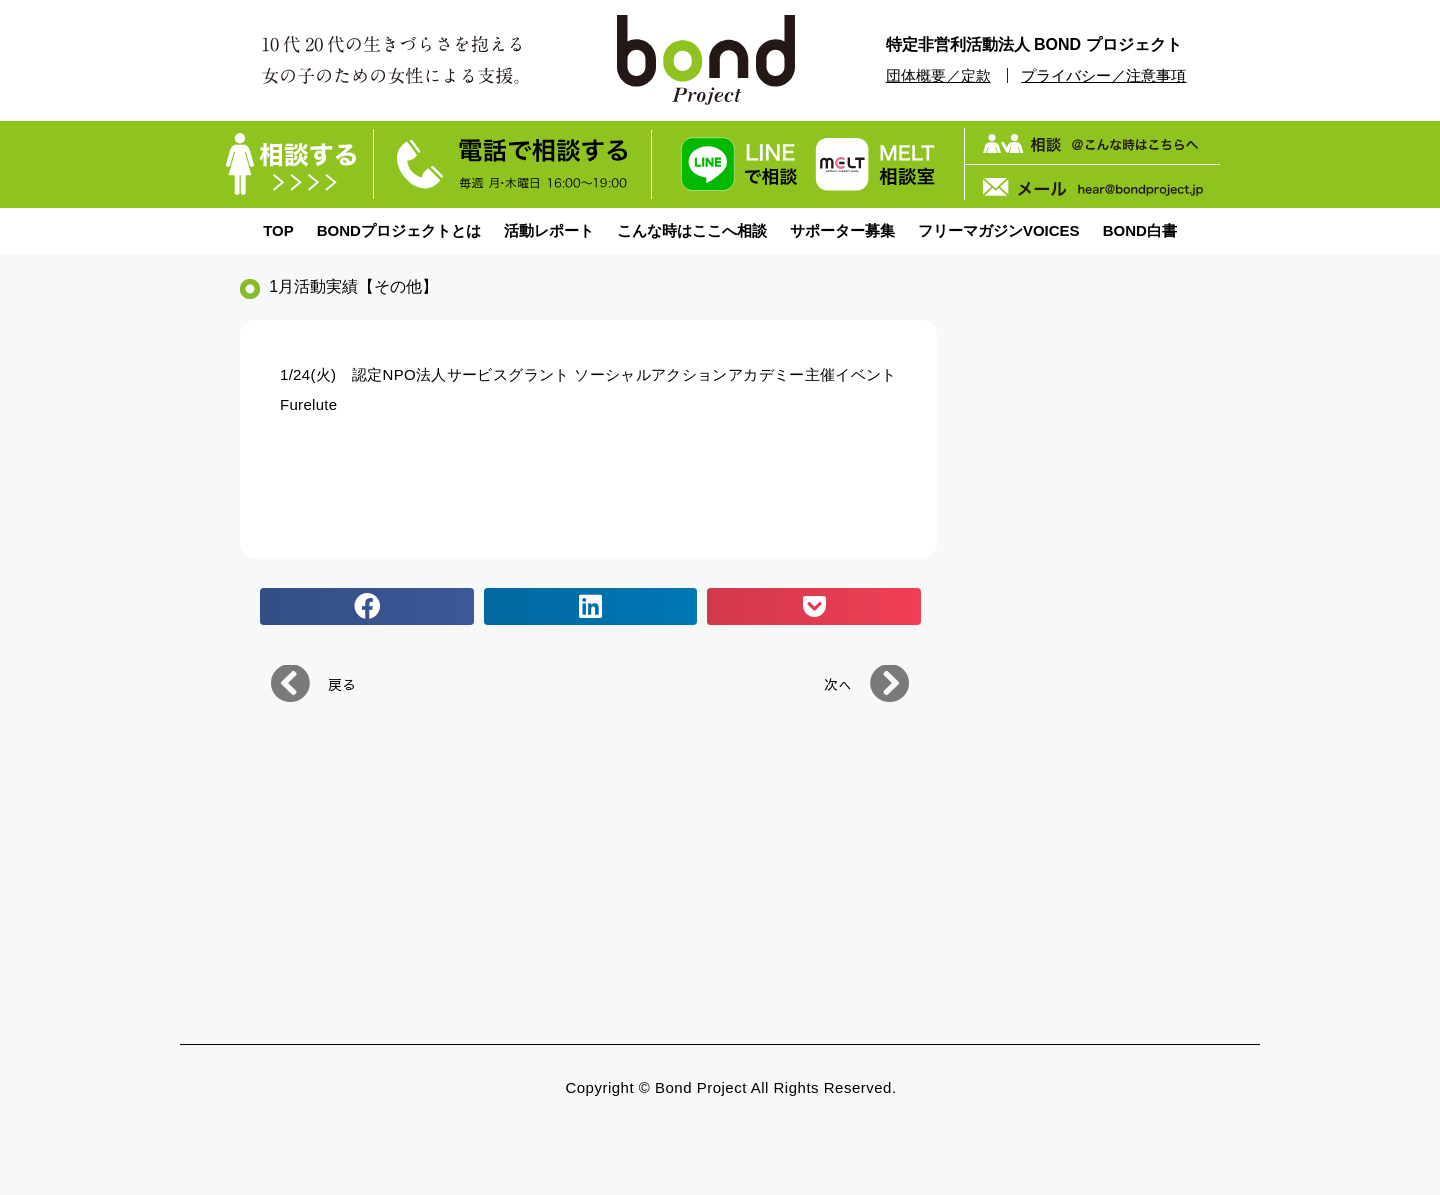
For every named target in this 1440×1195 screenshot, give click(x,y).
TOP (278, 230)
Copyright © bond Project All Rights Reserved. (730, 1087)
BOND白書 (1140, 230)
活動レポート (549, 230)
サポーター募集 (842, 230)
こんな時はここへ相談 (692, 230)
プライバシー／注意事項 (1103, 75)
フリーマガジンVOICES (999, 230)
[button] (367, 607)
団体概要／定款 (938, 75)
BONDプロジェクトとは (399, 230)
